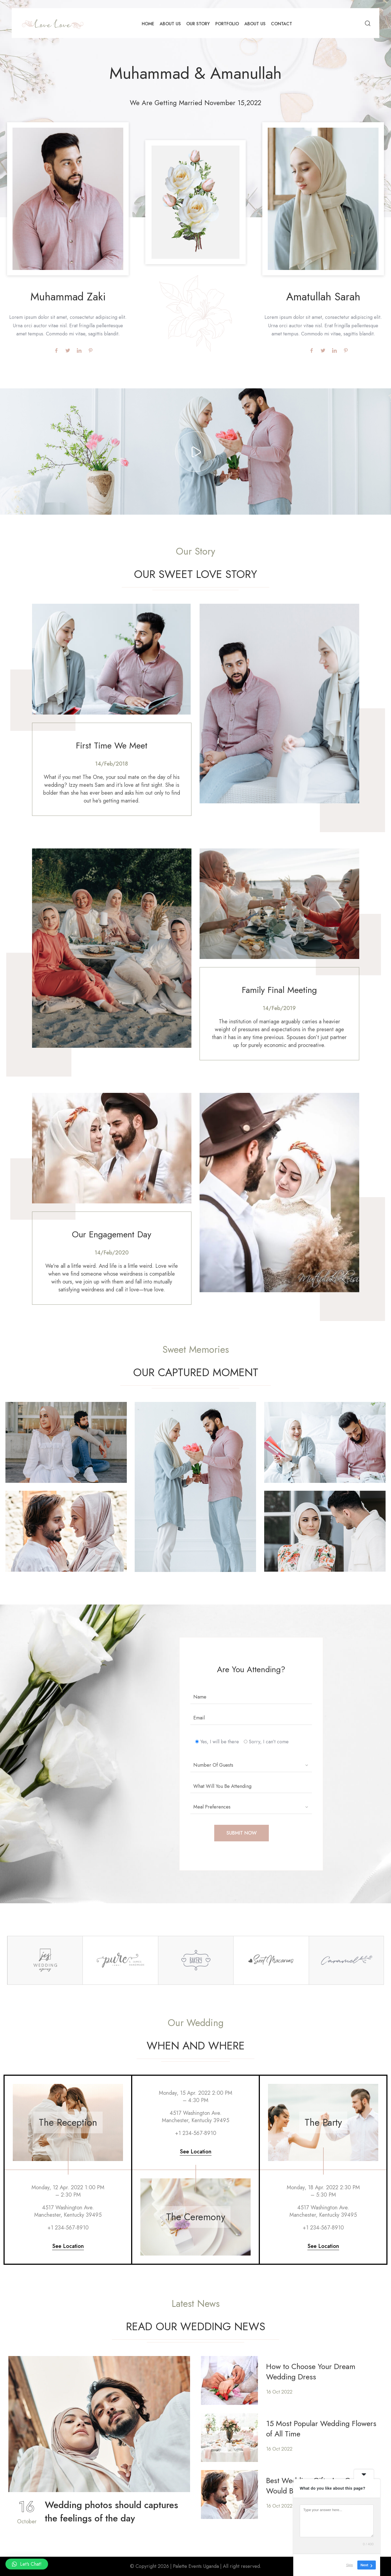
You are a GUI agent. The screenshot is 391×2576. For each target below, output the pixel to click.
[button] (26, 2564)
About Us (170, 24)
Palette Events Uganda (196, 2566)
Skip (349, 2565)
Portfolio (227, 24)
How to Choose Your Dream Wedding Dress (310, 2371)
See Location (68, 2246)
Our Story (198, 24)
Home (148, 24)
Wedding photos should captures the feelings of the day (111, 2511)
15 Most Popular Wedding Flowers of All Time (321, 2428)
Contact (281, 24)
